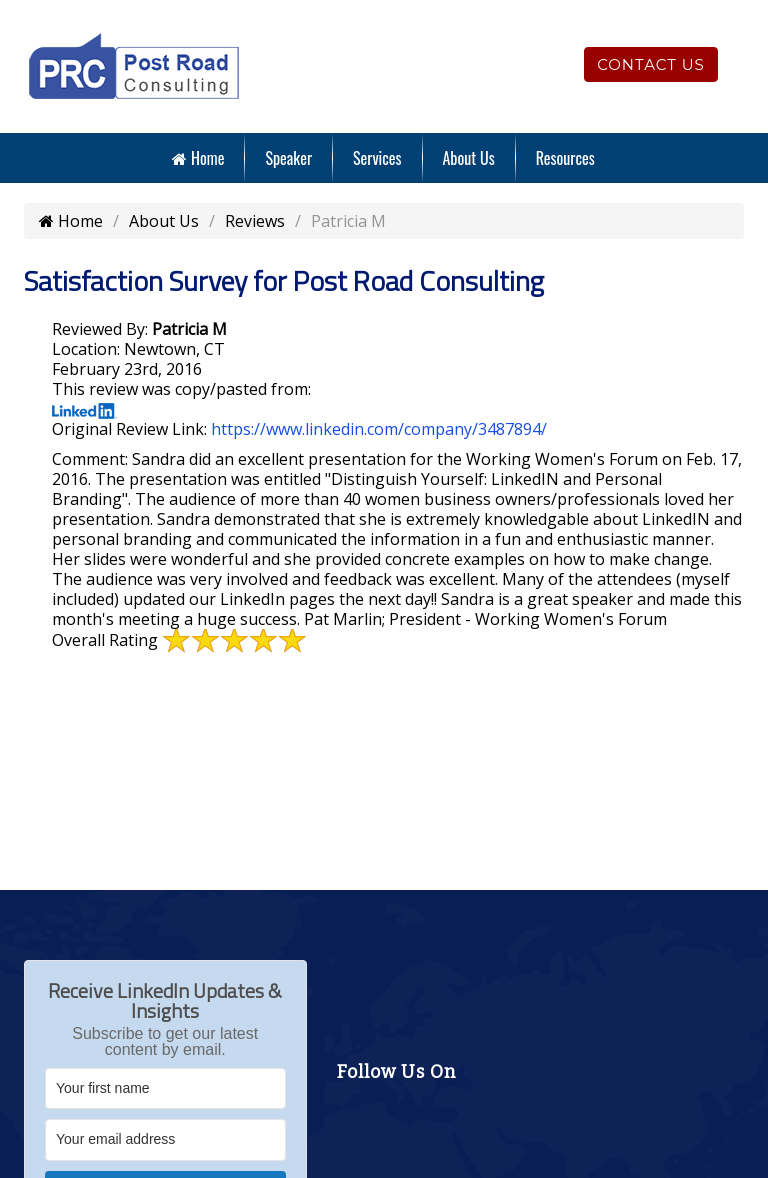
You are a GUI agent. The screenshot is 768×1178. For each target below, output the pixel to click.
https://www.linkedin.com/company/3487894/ (379, 429)
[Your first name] (165, 1089)
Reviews (255, 221)
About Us (469, 158)
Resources (565, 158)
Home (198, 158)
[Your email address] (165, 1140)
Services (377, 158)
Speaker (288, 158)
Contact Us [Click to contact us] (651, 64)
